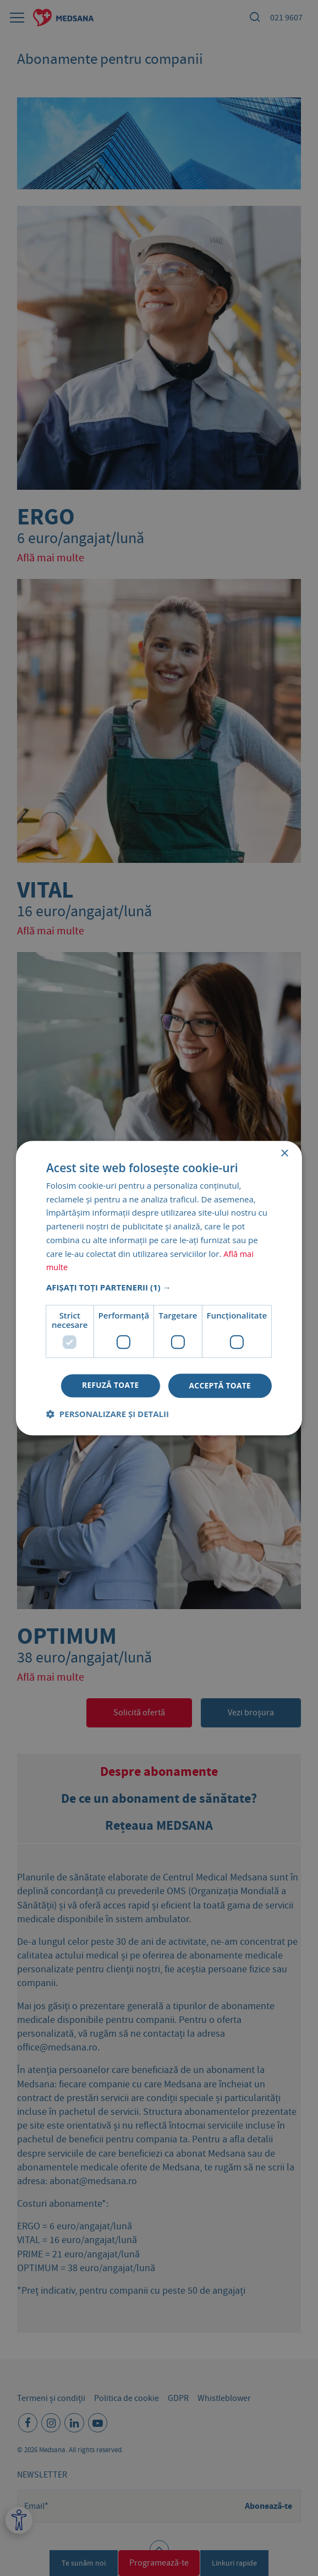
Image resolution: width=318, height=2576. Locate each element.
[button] (159, 1287)
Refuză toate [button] (108, 1385)
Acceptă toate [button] (219, 1385)
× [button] (284, 1153)
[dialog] (159, 1288)
